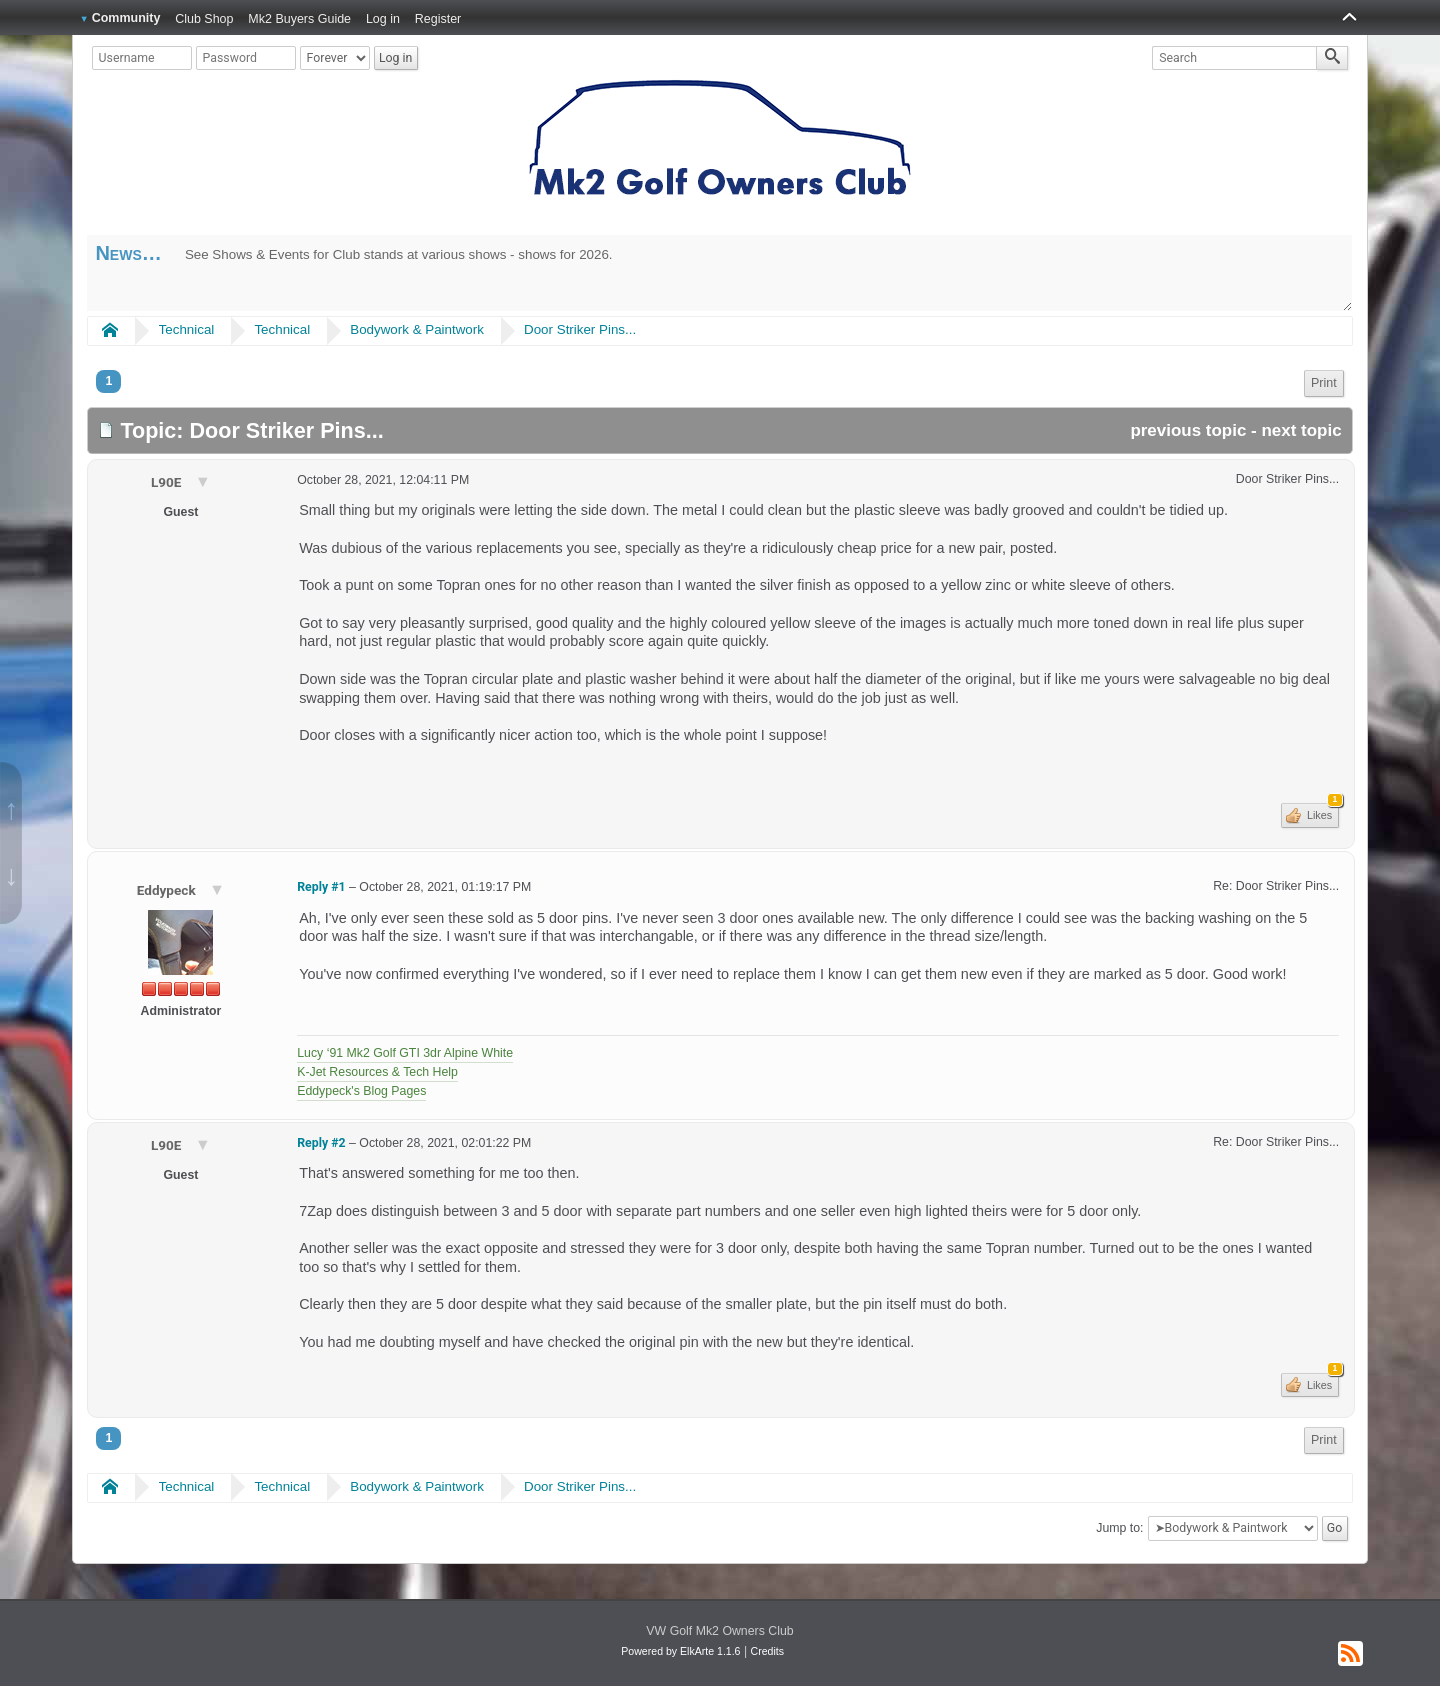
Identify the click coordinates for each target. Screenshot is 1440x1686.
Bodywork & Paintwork (417, 329)
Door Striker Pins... (580, 329)
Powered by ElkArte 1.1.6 (680, 1651)
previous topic (1188, 430)
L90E (168, 482)
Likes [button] (1321, 812)
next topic (1301, 430)
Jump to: (1119, 1528)
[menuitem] (1324, 383)
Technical (187, 329)
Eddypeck (168, 890)
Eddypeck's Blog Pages (361, 1091)
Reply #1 (321, 887)
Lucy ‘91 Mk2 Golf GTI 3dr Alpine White (405, 1053)
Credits (767, 1651)
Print (1324, 383)
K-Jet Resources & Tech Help (377, 1072)
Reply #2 (321, 1143)
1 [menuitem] (108, 381)
